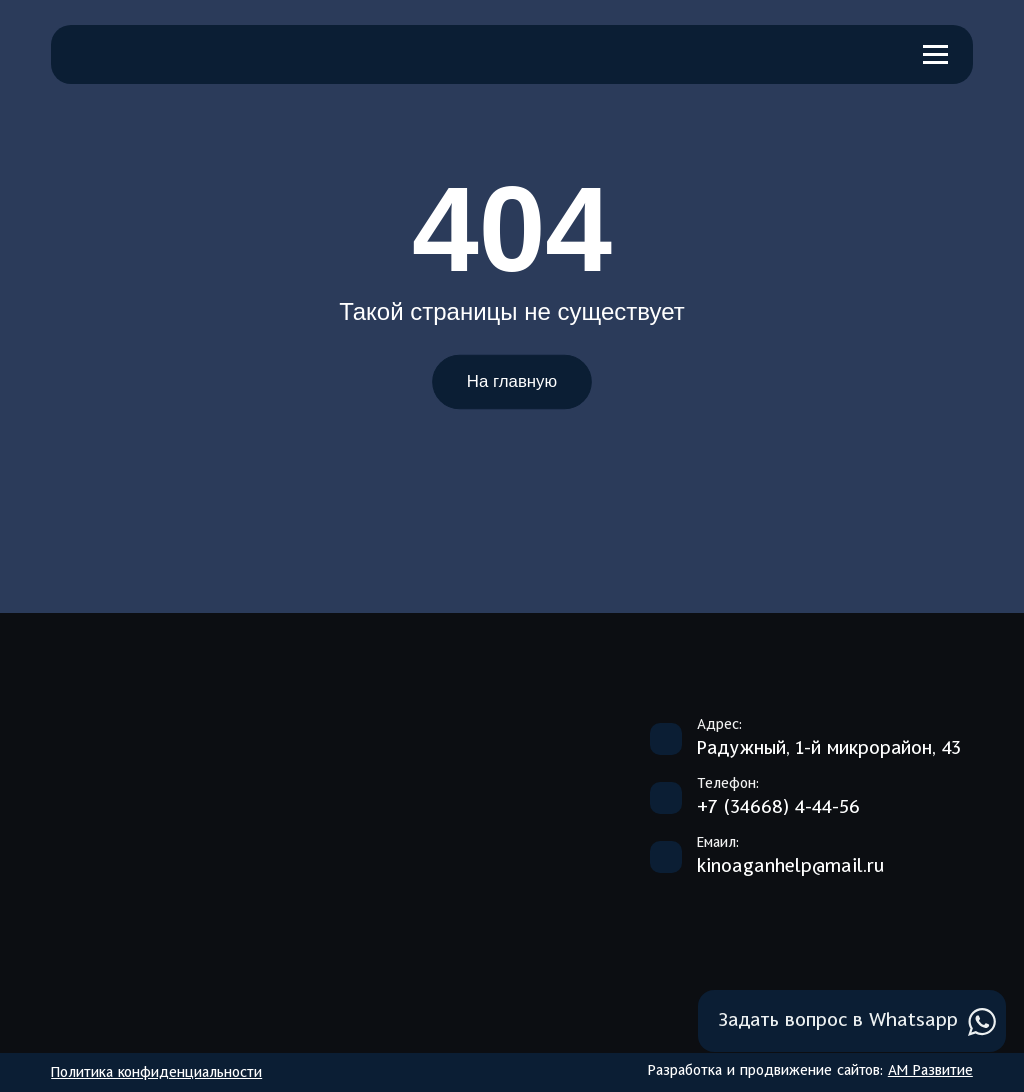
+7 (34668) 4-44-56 (778, 808)
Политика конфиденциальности (156, 1073)
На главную (512, 382)
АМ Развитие (930, 1071)
